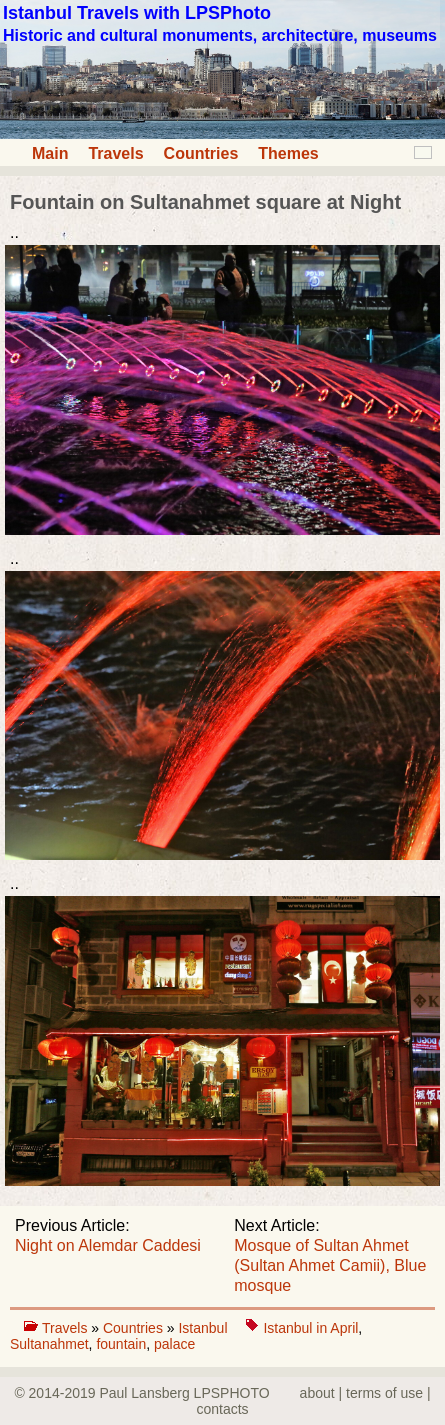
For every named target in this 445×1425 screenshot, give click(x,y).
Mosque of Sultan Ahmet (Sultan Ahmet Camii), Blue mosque (330, 1265)
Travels (115, 153)
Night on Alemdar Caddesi (108, 1245)
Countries (201, 153)
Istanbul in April (310, 1328)
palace (174, 1344)
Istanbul (204, 1328)
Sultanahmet (49, 1344)
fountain (121, 1344)
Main (50, 153)
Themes (288, 153)
